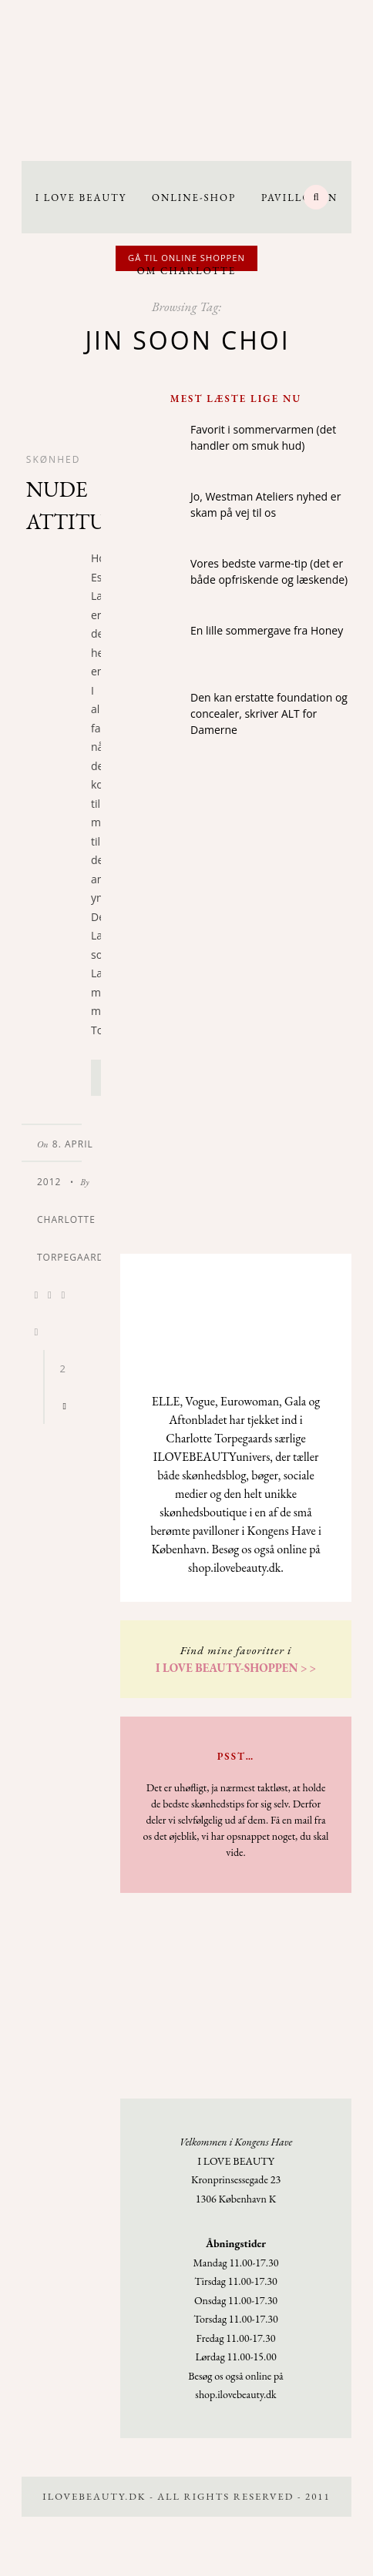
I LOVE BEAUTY (81, 197)
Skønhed (53, 459)
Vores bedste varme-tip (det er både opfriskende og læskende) (269, 571)
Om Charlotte (186, 270)
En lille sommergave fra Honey (266, 630)
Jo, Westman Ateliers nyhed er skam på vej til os (265, 504)
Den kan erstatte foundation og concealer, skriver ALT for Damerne (269, 713)
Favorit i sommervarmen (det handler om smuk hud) (263, 437)
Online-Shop (194, 197)
